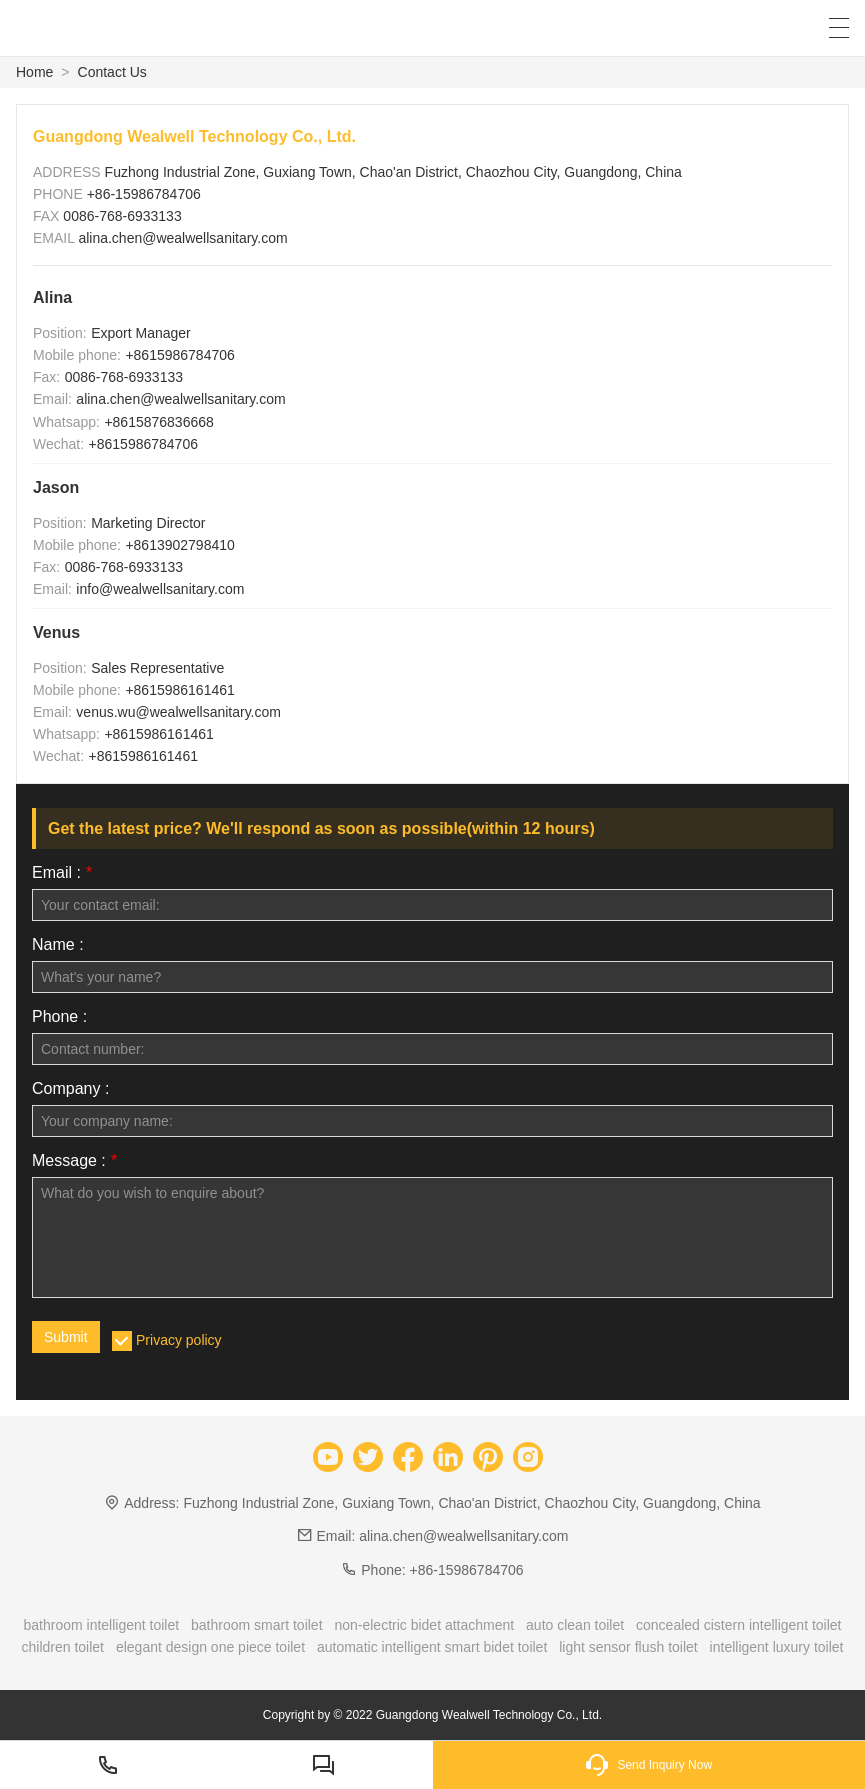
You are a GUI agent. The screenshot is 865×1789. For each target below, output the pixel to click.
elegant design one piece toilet (210, 1647)
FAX (48, 216)
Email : (62, 873)
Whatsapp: (66, 422)
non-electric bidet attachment (424, 1625)
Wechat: (58, 444)
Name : (58, 945)
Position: (60, 333)
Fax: (46, 377)
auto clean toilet (575, 1625)
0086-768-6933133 (122, 216)
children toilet (63, 1647)
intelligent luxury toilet (777, 1647)
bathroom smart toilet (257, 1625)
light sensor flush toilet (628, 1647)
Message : (74, 1161)
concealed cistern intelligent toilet (738, 1625)
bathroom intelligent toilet (101, 1625)
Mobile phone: (77, 355)
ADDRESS (69, 172)
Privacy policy (179, 1340)
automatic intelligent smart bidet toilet (432, 1647)
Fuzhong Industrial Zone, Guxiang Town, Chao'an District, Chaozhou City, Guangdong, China (393, 172)
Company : (70, 1089)
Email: (52, 399)
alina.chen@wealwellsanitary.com (182, 238)
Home (34, 72)
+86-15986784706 (144, 194)
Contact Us (112, 72)
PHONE (60, 194)
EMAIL (55, 238)
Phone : (59, 1017)
